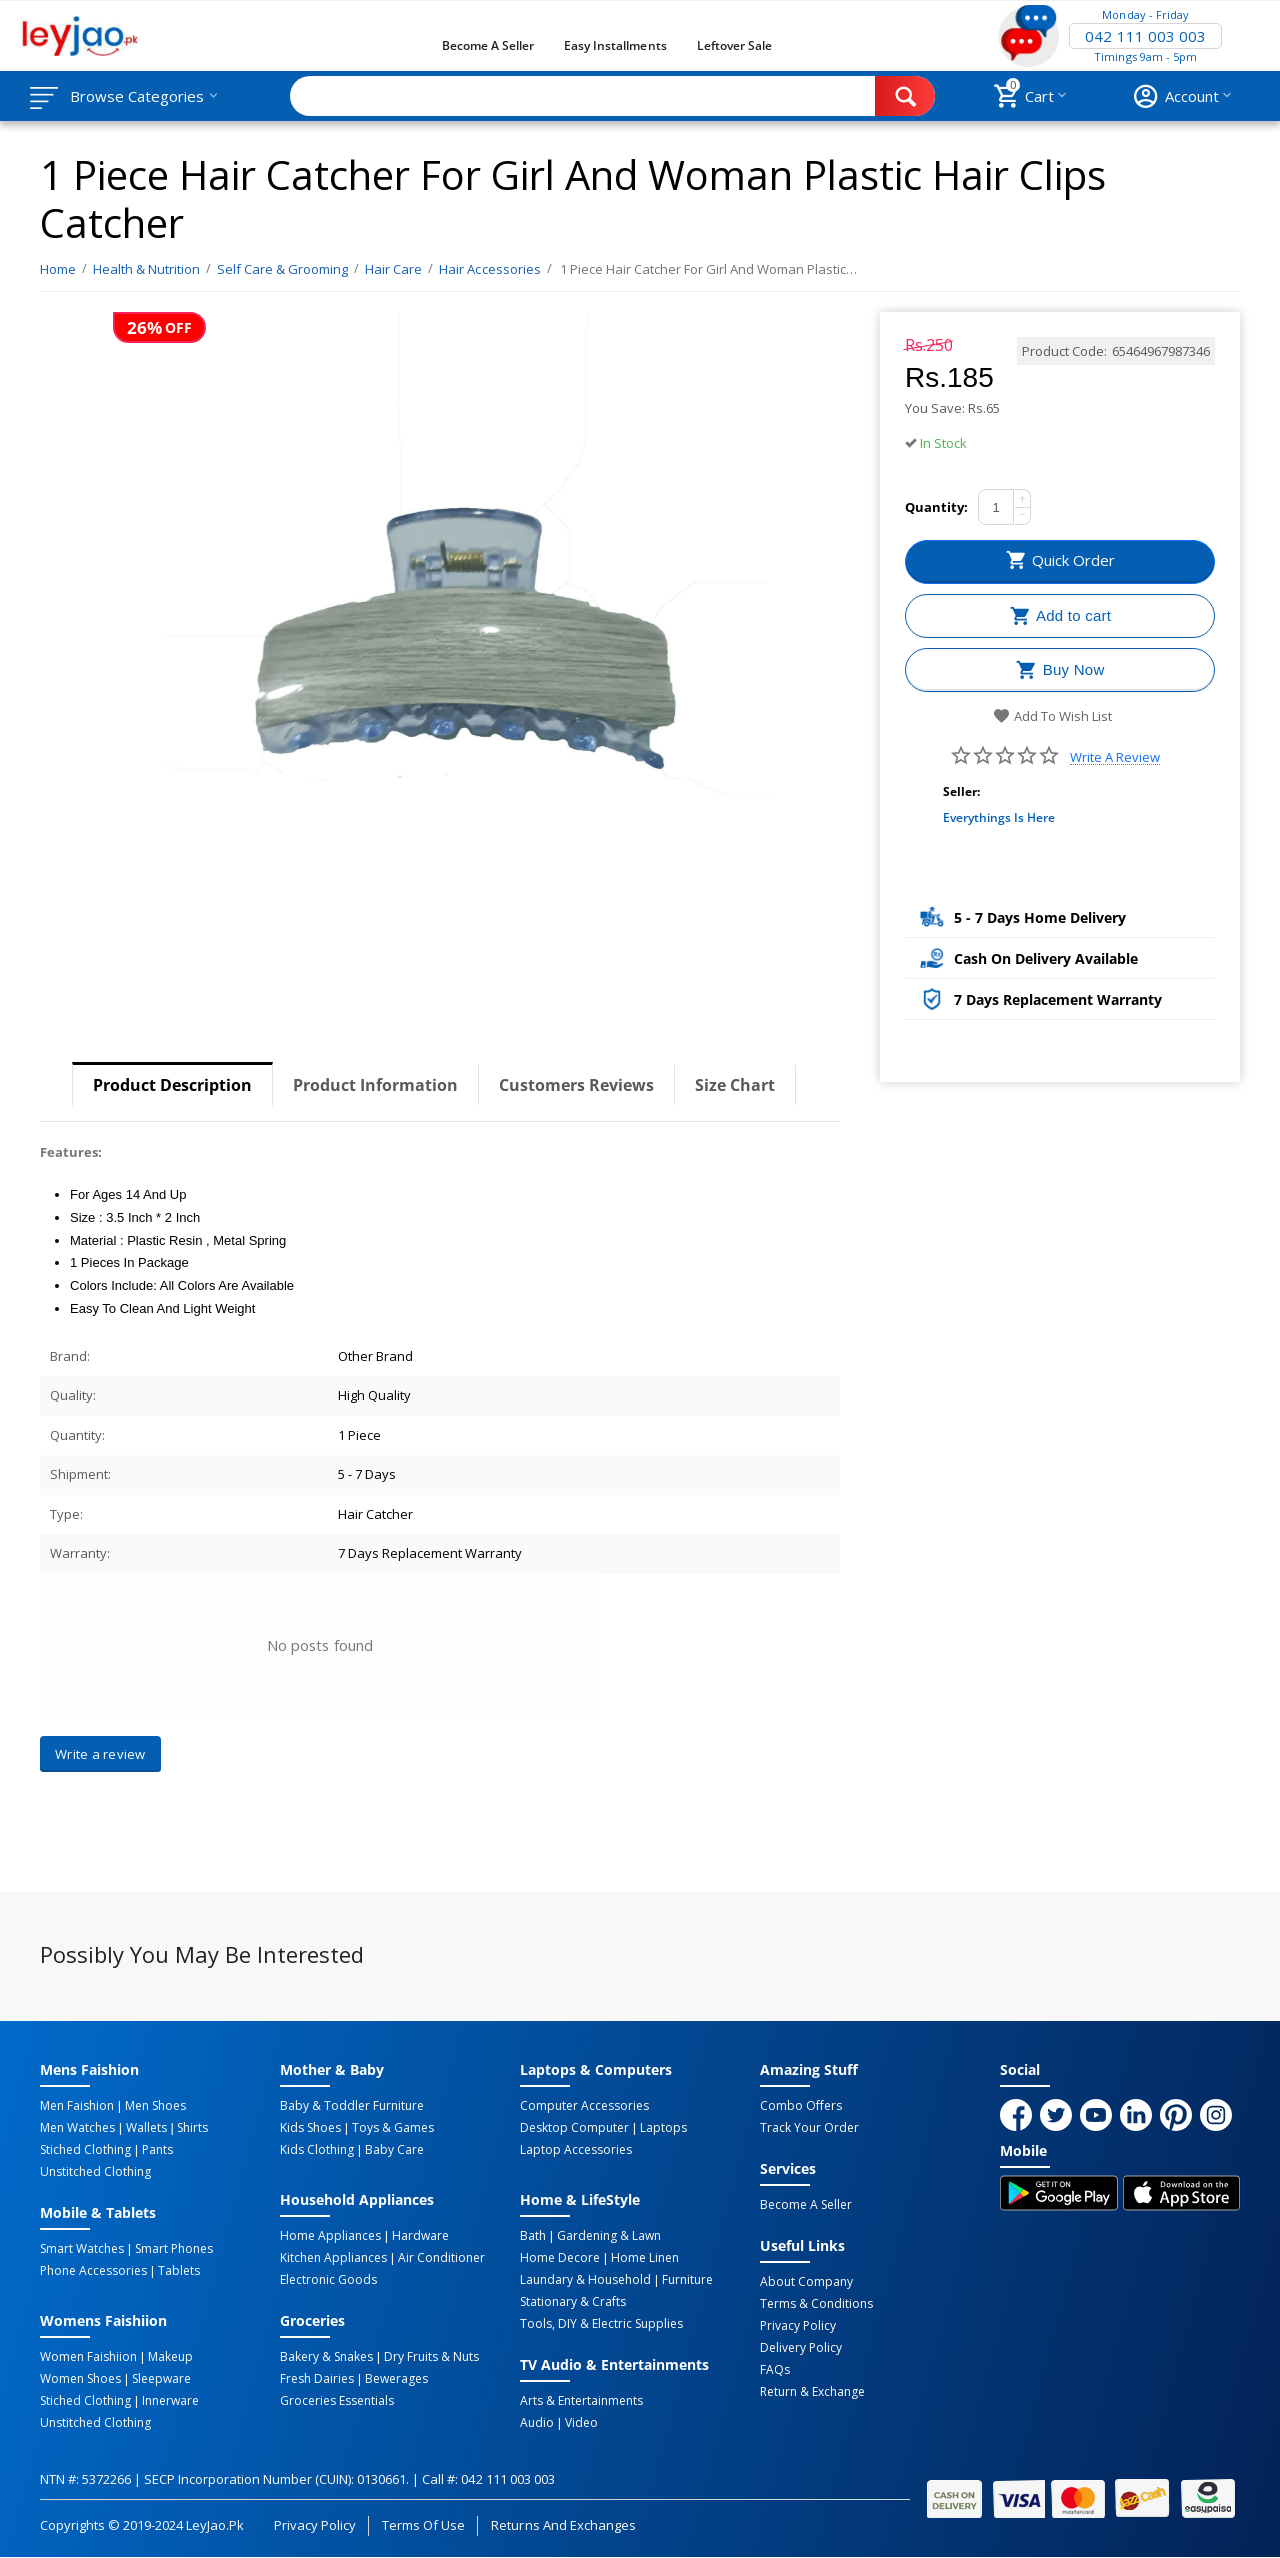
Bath (533, 2236)
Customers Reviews (576, 1085)
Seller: (961, 791)
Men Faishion (77, 2106)
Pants (157, 2150)
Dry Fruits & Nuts (431, 2357)
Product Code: (1064, 351)
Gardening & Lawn (609, 2236)
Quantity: (936, 507)
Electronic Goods (328, 2280)
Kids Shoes (310, 2128)
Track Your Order (809, 2128)
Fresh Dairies (317, 2379)
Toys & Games (393, 2128)
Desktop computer (574, 2128)
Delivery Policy (801, 2348)
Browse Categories (137, 96)
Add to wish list (1052, 716)
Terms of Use (423, 2525)
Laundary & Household (585, 2280)
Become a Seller (488, 45)
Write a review (1115, 757)
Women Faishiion (88, 2357)
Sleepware (161, 2379)
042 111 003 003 (1145, 36)
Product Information (375, 1085)
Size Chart (735, 1085)
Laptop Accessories (576, 2150)
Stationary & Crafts (573, 2302)
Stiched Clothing (85, 2150)
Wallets (146, 2128)
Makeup (170, 2357)
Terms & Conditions (816, 2304)
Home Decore (560, 2258)
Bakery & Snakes (326, 2357)
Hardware (420, 2236)
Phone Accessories (93, 2271)
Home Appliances (330, 2236)
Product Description (172, 1085)
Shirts (192, 2128)
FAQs (775, 2370)
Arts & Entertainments (581, 2401)
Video (581, 2423)
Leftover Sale (734, 45)
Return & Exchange (812, 2392)
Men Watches (77, 2128)
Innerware (170, 2401)
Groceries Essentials (337, 2401)
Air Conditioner (441, 2258)
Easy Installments (615, 45)
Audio (537, 2423)
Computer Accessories (584, 2106)
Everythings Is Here (999, 817)
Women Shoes (80, 2379)
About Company (806, 2282)
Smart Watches (82, 2249)
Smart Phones (174, 2249)
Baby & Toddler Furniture (352, 2106)
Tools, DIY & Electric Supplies (601, 2324)
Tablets (179, 2271)
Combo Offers (801, 2106)
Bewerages (396, 2379)
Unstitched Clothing (95, 2172)
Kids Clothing (317, 2150)
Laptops (663, 2128)
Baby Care (394, 2150)
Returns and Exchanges (563, 2525)
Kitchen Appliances (333, 2258)
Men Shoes (155, 2106)
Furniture (687, 2280)
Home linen (645, 2258)
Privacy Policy (798, 2326)
